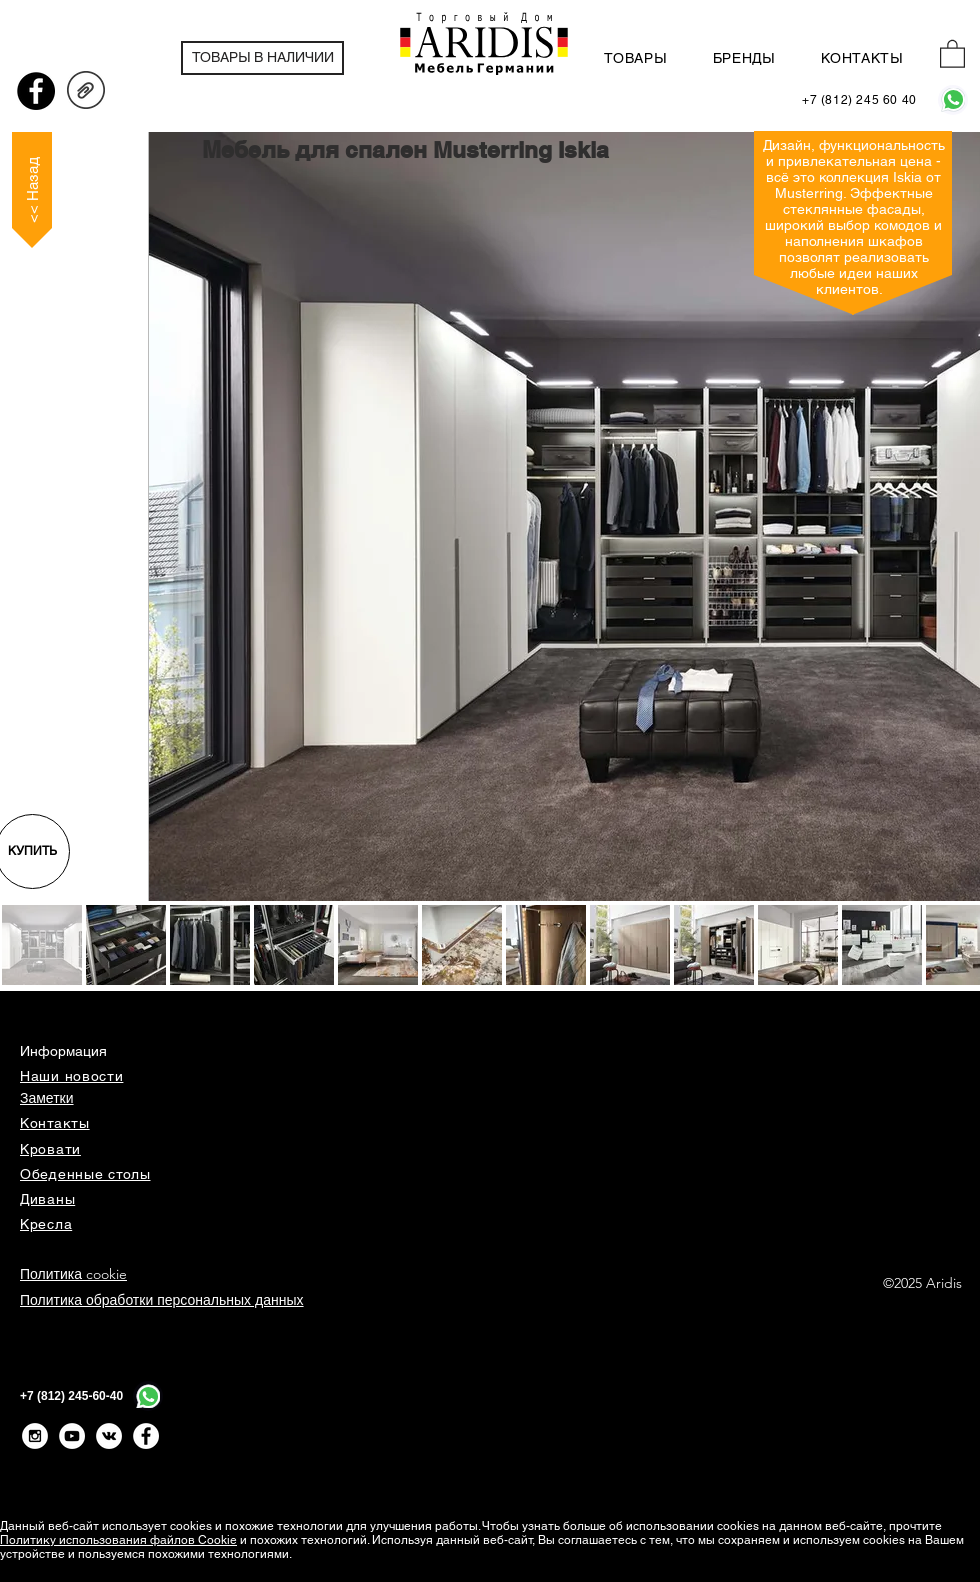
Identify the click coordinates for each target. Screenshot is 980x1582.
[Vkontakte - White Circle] (109, 1436)
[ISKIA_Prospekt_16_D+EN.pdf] (86, 93)
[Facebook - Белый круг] (146, 1436)
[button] (952, 53)
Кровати (50, 1149)
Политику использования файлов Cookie (118, 1540)
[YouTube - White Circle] (72, 1436)
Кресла (46, 1224)
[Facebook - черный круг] (36, 91)
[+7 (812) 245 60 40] (859, 100)
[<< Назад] (32, 190)
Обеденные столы (85, 1174)
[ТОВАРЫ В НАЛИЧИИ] (262, 58)
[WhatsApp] (953, 100)
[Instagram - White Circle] (35, 1436)
